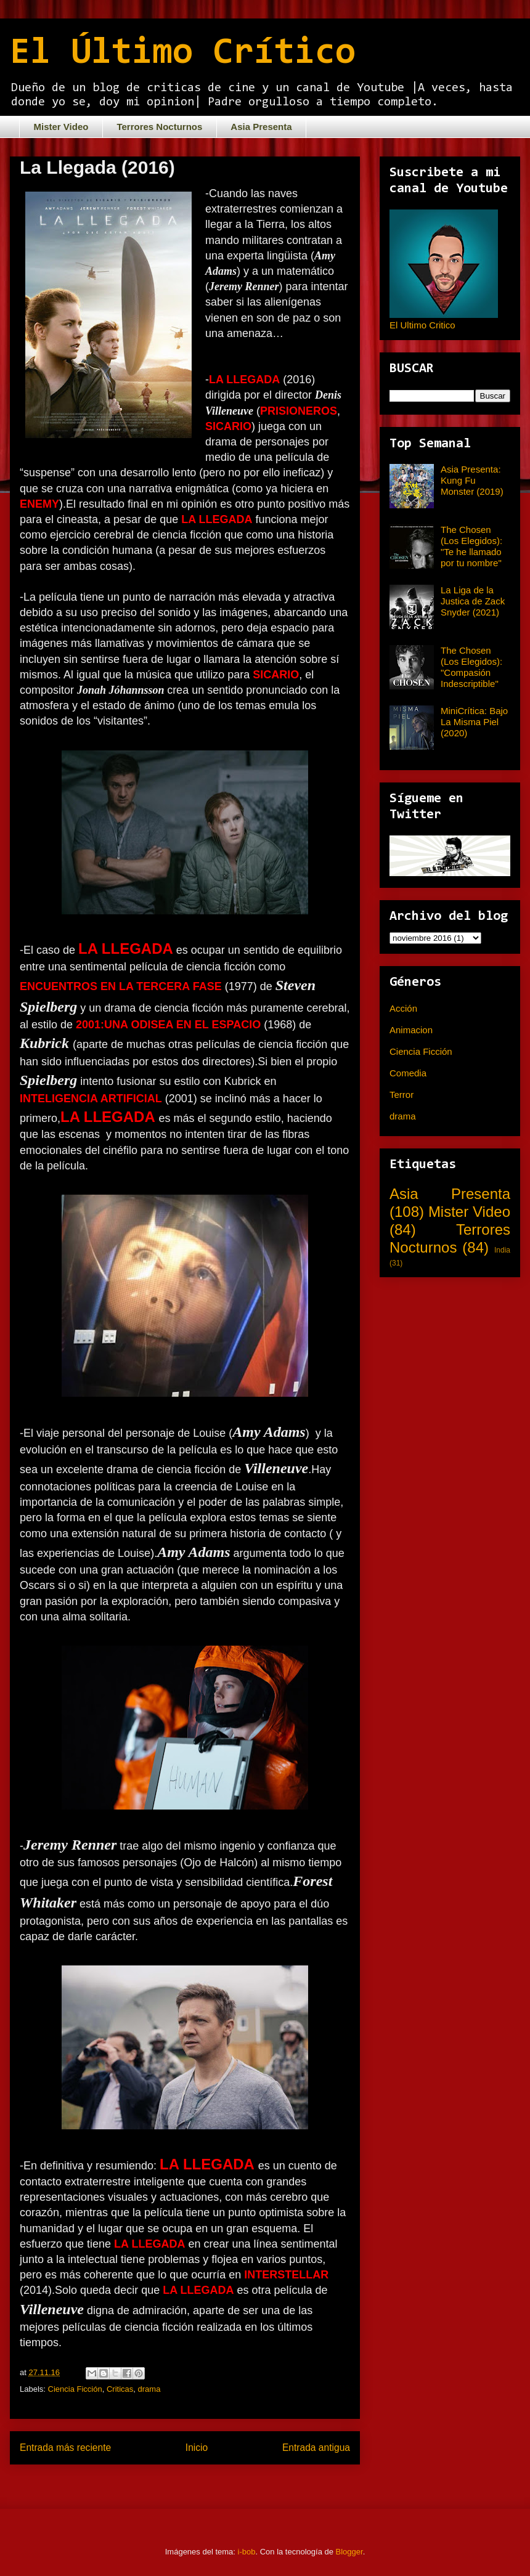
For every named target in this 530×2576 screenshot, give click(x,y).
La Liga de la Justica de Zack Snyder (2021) (473, 601)
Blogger (349, 2551)
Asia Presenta (261, 126)
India (502, 1250)
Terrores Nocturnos (159, 126)
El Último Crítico (183, 53)
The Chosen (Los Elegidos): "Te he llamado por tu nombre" (471, 546)
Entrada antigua (316, 2447)
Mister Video (61, 126)
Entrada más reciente (65, 2447)
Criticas (120, 2389)
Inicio (197, 2447)
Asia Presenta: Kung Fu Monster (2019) (472, 480)
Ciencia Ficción (75, 2389)
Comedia (407, 1073)
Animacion (411, 1030)
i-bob (247, 2551)
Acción (403, 1008)
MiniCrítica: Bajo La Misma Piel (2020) (474, 721)
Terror (401, 1094)
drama (149, 2389)
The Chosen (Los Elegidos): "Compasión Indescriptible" (471, 667)
